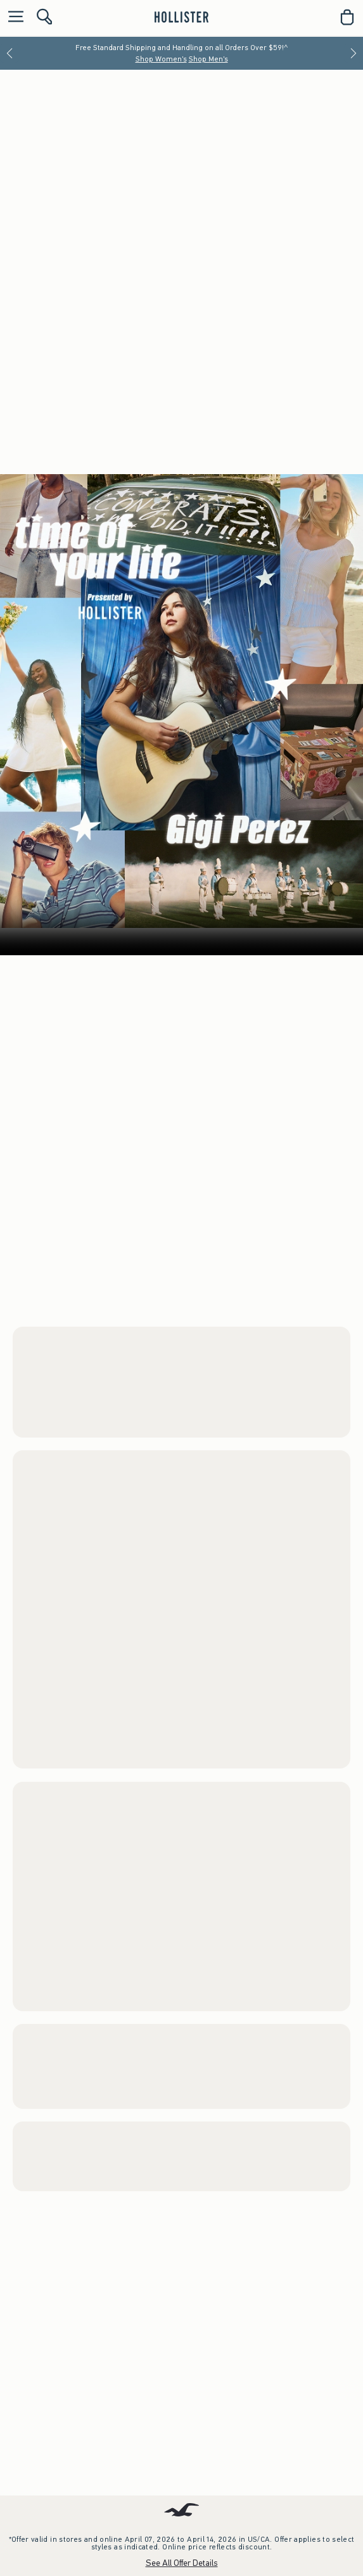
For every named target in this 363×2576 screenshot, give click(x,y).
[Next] (353, 53)
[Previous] (9, 53)
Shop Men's (208, 59)
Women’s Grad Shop (182, 776)
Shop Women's (161, 59)
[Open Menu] (12, 17)
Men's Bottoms (207, 795)
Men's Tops (149, 795)
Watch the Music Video (240, 1804)
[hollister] (181, 17)
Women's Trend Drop (58, 2261)
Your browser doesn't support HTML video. (181, 1520)
